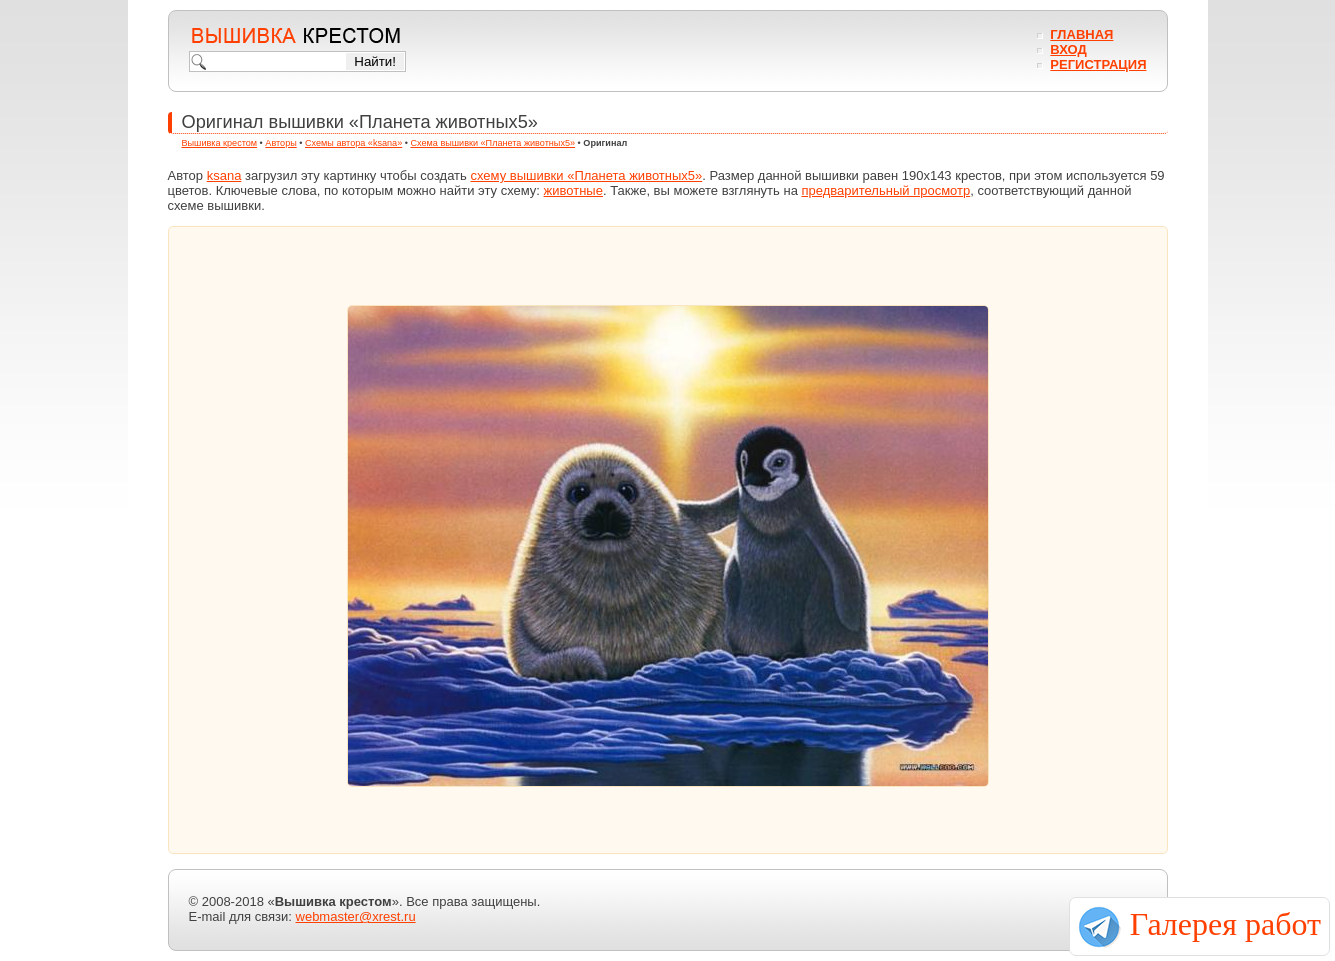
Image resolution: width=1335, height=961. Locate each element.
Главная (1081, 34)
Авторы (280, 143)
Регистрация (1098, 64)
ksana (224, 175)
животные (573, 190)
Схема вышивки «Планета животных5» (492, 143)
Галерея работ (1225, 924)
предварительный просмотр (885, 190)
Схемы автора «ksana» (353, 143)
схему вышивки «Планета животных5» (586, 175)
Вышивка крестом (220, 143)
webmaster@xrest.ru (356, 916)
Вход (1068, 49)
